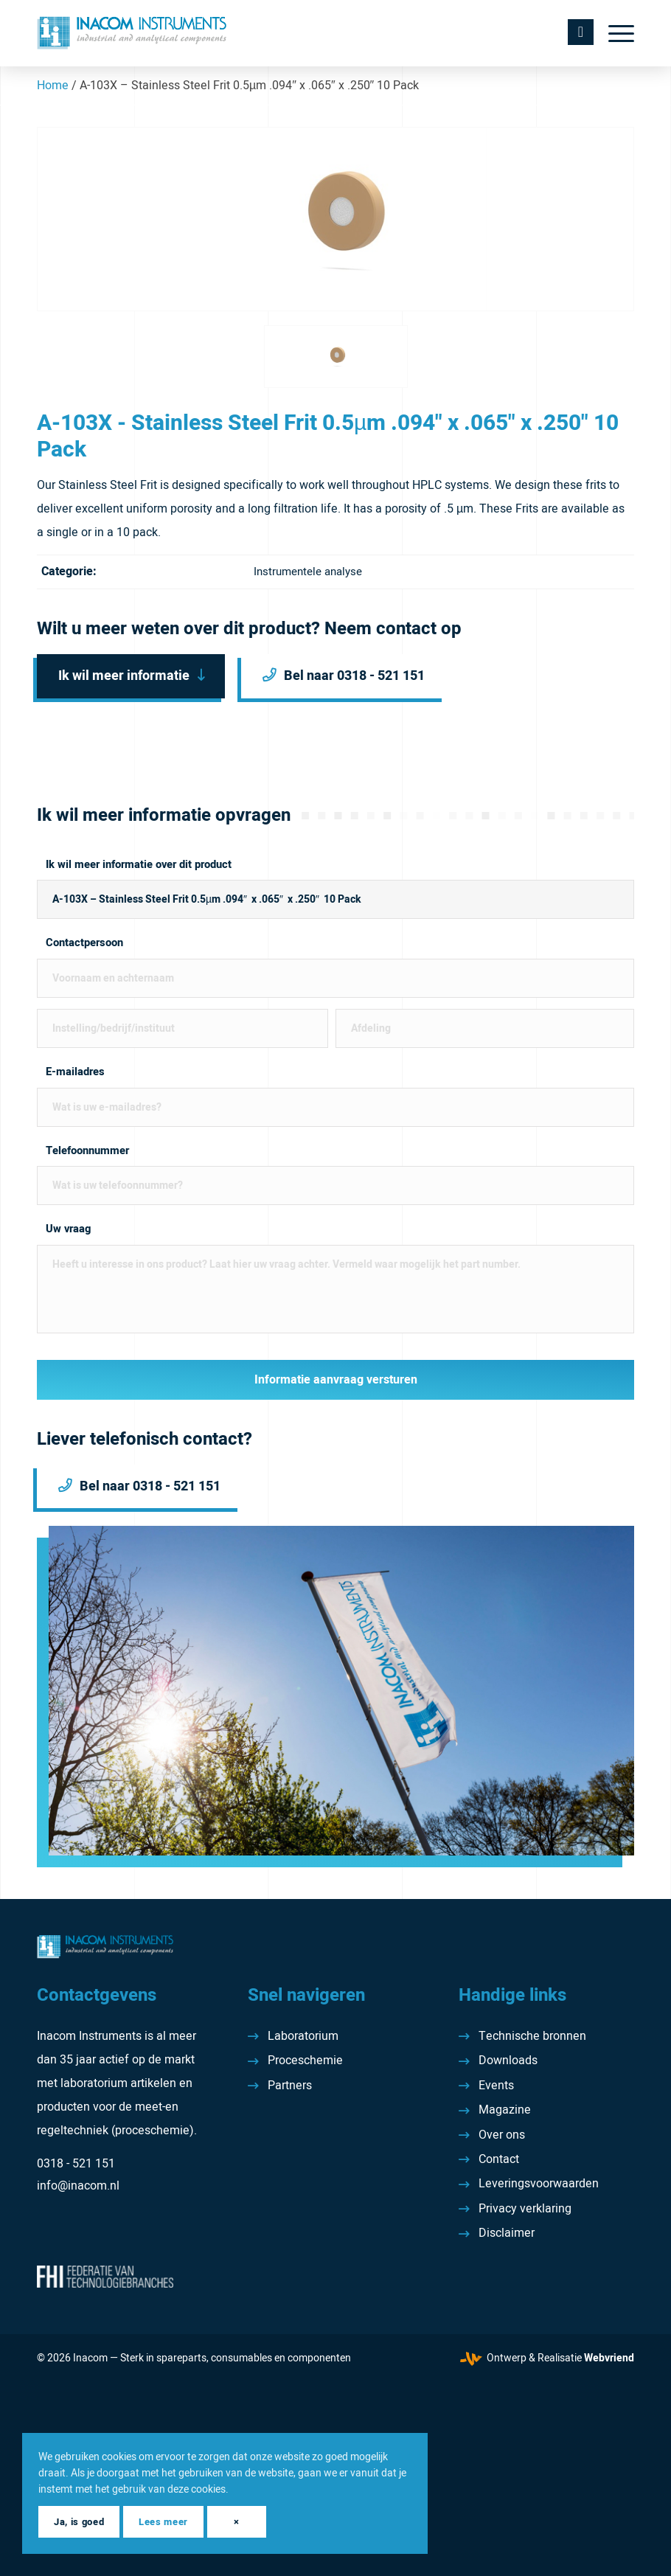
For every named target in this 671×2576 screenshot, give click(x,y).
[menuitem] (614, 33)
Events (496, 2085)
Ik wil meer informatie (124, 676)
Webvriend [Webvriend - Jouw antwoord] (609, 2358)
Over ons (502, 2135)
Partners (290, 2085)
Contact (499, 2159)
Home (53, 85)
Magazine (505, 2110)
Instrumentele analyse (308, 571)
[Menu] (614, 33)
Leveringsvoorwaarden (539, 2184)
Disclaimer (507, 2233)
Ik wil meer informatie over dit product (139, 865)
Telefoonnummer (87, 1151)
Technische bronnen (532, 2036)
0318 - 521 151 (76, 2164)
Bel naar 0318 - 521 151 (354, 676)
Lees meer (163, 2522)
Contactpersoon (84, 943)
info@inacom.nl (78, 2186)
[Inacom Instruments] (131, 33)
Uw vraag (68, 1229)
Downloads (508, 2060)
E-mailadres (75, 1072)
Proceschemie (305, 2060)
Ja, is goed (79, 2522)
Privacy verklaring (525, 2209)
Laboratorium (303, 2036)
